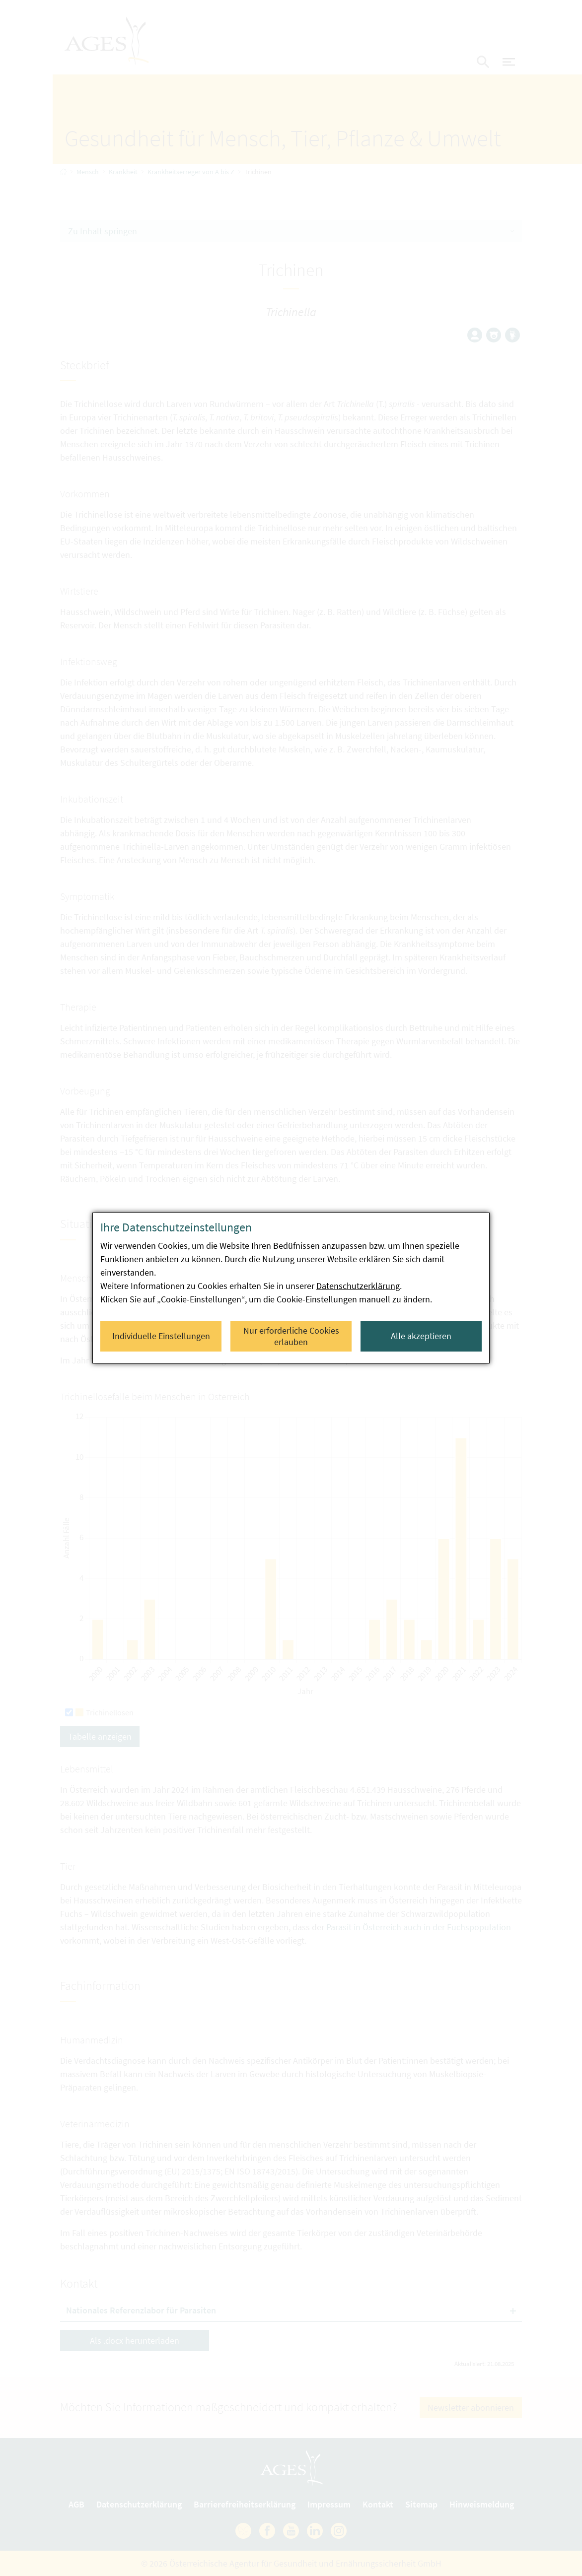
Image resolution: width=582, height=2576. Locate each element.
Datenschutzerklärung (358, 1285)
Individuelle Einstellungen (161, 1336)
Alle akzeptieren (421, 1336)
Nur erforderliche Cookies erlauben (291, 1336)
